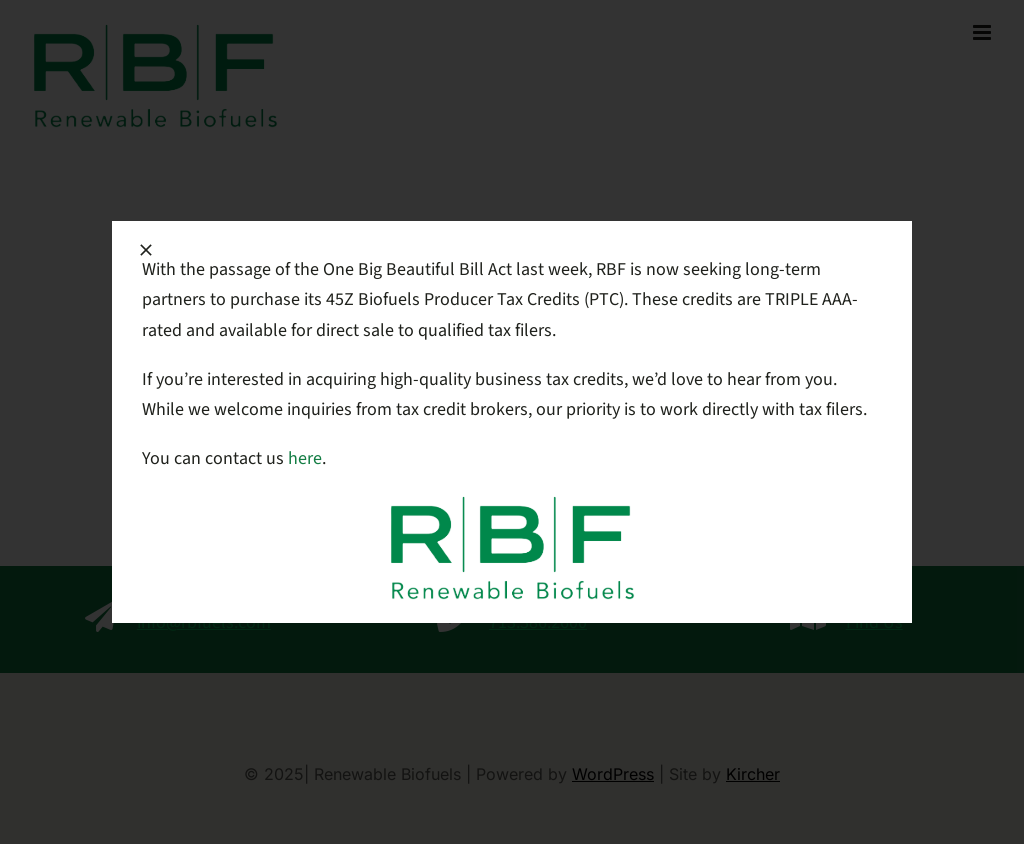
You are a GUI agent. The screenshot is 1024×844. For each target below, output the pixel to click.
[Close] (146, 250)
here (305, 458)
